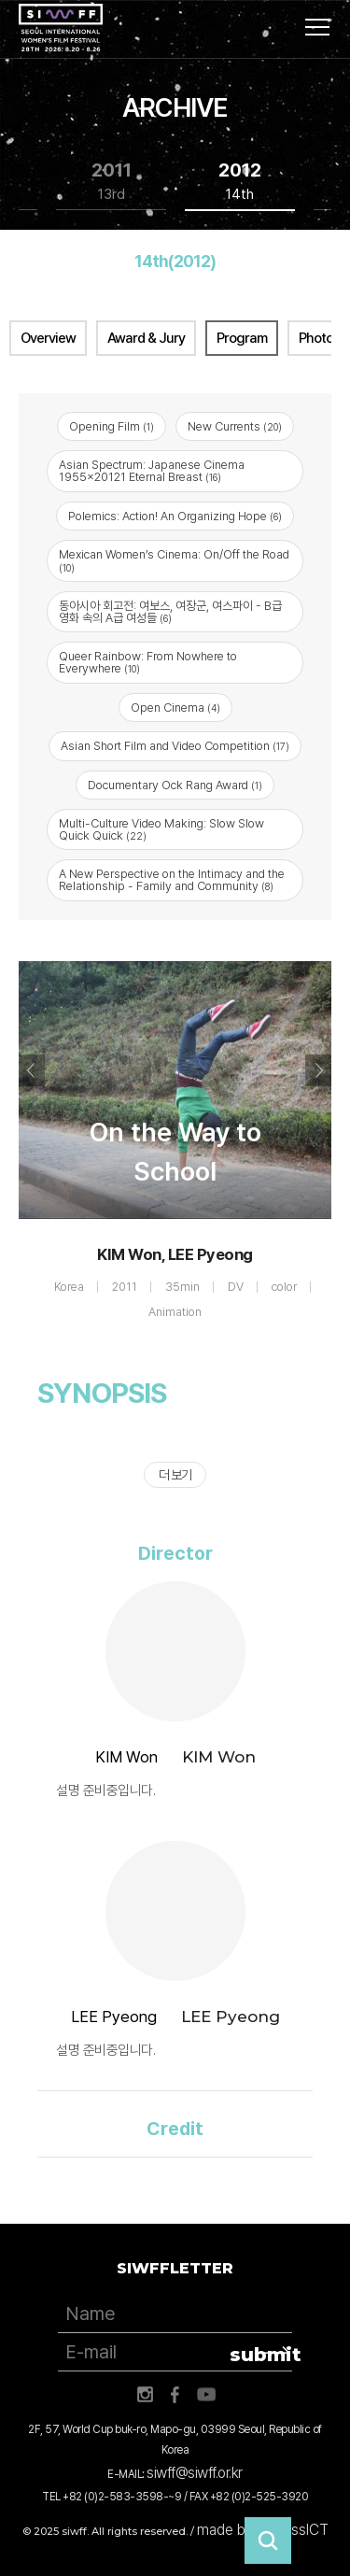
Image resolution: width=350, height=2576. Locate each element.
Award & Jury (146, 338)
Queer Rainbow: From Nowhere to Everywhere (148, 662)
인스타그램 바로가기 (144, 2394)
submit (261, 2354)
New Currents (235, 426)
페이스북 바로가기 (175, 2394)
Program (242, 338)
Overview (48, 338)
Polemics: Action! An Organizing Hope (175, 516)
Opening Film (111, 426)
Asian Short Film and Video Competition (175, 746)
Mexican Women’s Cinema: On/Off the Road (174, 560)
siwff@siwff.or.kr (195, 2473)
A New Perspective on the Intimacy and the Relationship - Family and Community (172, 880)
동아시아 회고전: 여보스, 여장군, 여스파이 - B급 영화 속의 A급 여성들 (170, 612)
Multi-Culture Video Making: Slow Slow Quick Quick (161, 829)
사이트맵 (317, 27)
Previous (32, 1070)
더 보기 (175, 1474)
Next (318, 1070)
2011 (111, 182)
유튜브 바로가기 (206, 2394)
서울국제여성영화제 (61, 28)
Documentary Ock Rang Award (175, 785)
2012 (239, 182)
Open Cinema (175, 708)
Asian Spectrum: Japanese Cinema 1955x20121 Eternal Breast (152, 471)
